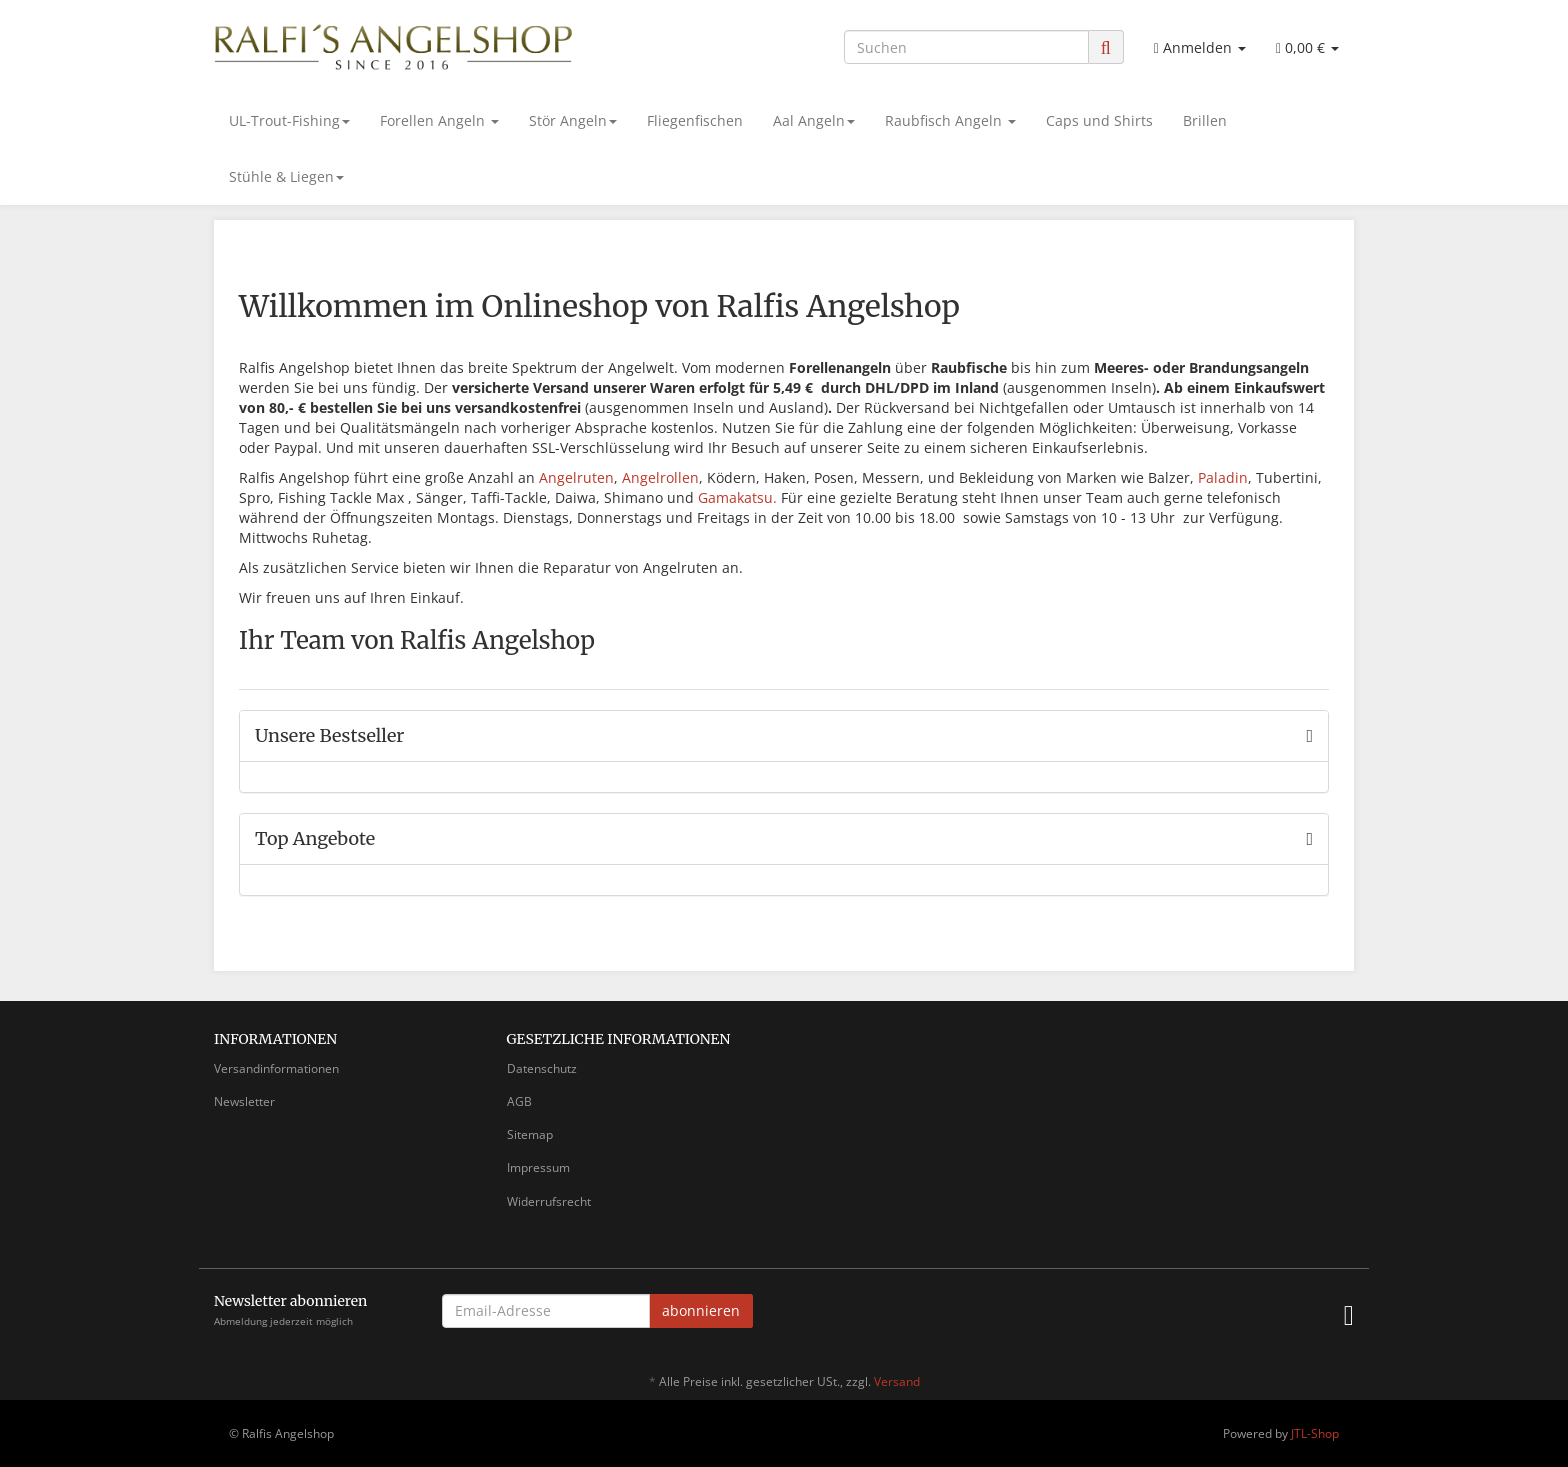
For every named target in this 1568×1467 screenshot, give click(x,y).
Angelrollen (660, 477)
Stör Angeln (573, 120)
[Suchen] (966, 47)
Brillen (1205, 120)
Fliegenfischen (695, 120)
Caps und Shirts (1099, 120)
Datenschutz (542, 1068)
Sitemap (530, 1134)
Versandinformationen (276, 1068)
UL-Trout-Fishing (289, 120)
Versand (897, 1381)
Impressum (538, 1167)
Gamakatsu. (737, 497)
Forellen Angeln (439, 120)
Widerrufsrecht (549, 1201)
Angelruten (576, 477)
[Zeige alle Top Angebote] (1309, 839)
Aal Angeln (814, 120)
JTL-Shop (1315, 1433)
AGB (519, 1101)
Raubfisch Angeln (950, 120)
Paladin (1223, 477)
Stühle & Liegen (286, 176)
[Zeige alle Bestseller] (1309, 736)
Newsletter (244, 1101)
